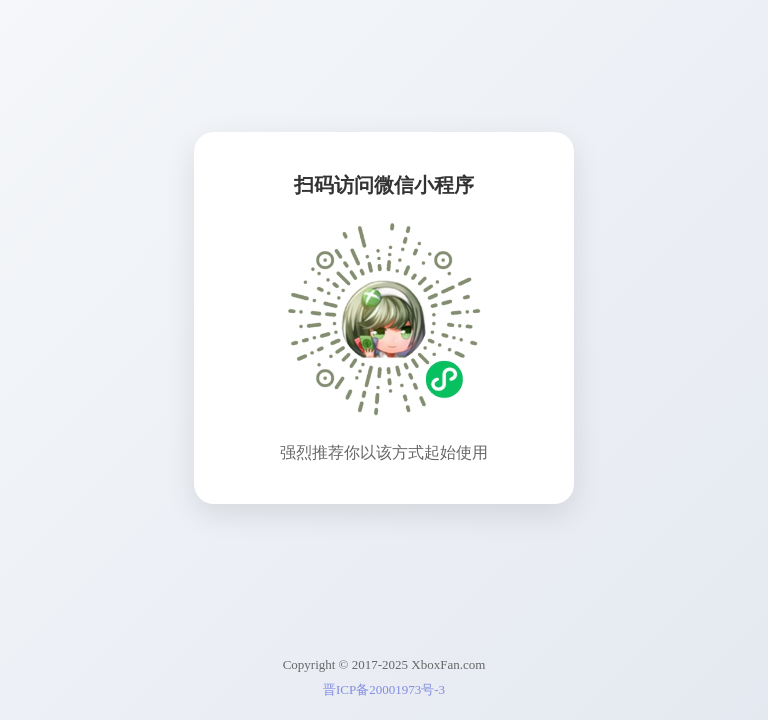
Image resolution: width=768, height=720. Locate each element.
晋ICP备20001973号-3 (384, 689)
